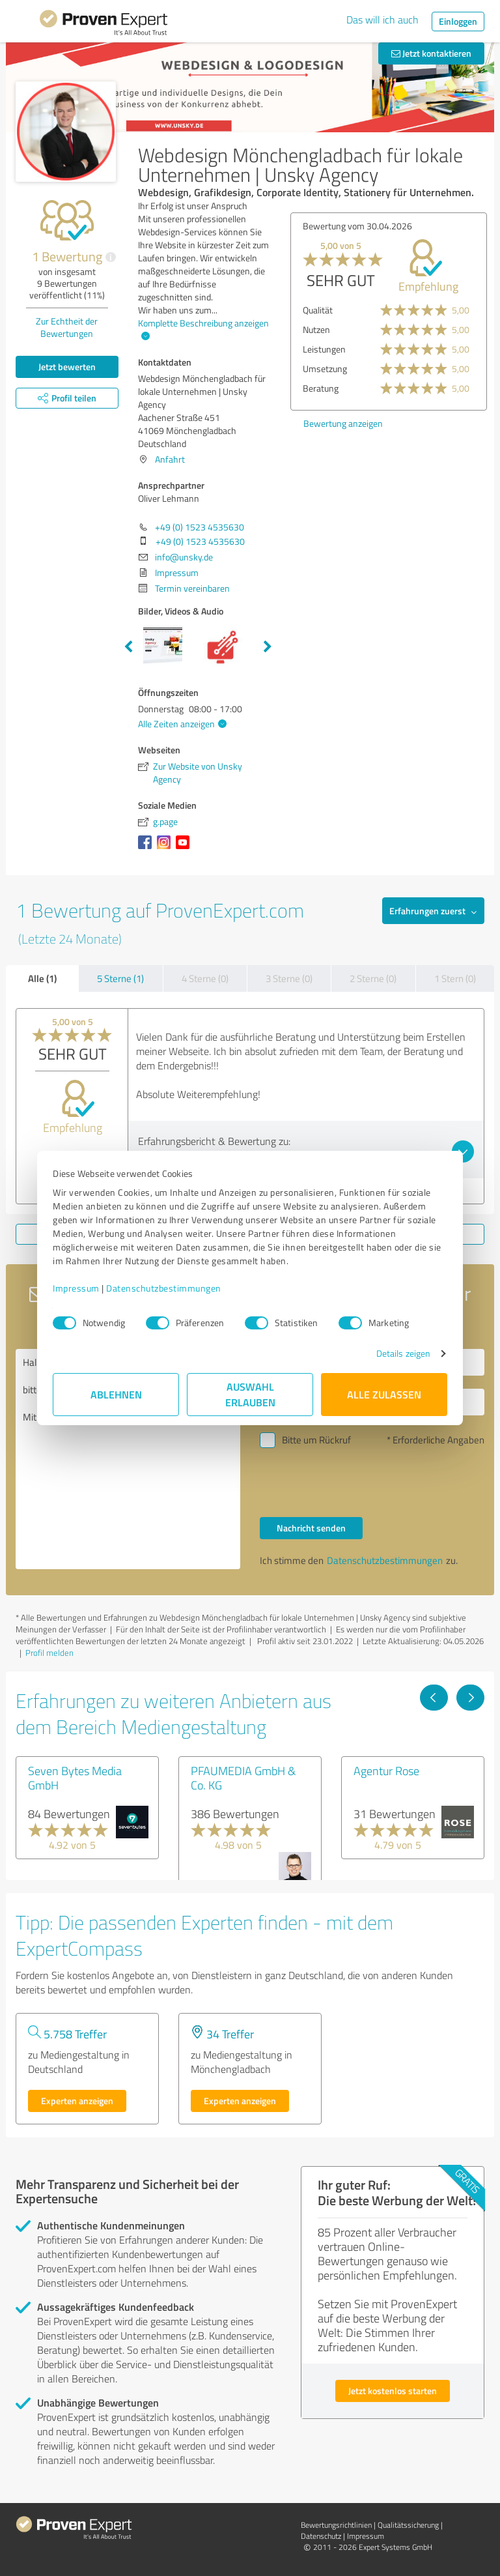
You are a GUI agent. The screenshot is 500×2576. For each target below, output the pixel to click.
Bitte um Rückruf (316, 1440)
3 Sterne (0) (289, 978)
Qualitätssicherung (408, 2524)
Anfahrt (170, 459)
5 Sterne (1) (120, 978)
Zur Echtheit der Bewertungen (67, 327)
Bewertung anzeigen (343, 423)
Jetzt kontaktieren (431, 53)
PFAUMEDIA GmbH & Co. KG (243, 1778)
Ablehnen (116, 1394)
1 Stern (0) (455, 978)
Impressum (76, 1288)
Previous (128, 647)
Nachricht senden (311, 1528)
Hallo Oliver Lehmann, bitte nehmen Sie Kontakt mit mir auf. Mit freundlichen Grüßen (128, 1459)
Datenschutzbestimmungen (163, 1288)
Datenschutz (321, 2535)
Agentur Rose (386, 1770)
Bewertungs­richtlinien (336, 2524)
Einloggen (458, 21)
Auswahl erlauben (250, 1394)
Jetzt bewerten (67, 366)
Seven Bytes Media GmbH (75, 1778)
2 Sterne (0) (373, 978)
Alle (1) (42, 978)
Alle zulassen (384, 1394)
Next (267, 647)
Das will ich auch (382, 19)
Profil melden (49, 1652)
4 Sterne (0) (205, 978)
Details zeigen (403, 1353)
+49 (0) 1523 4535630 (199, 527)
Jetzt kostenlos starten (392, 2390)
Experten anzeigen (77, 2100)
